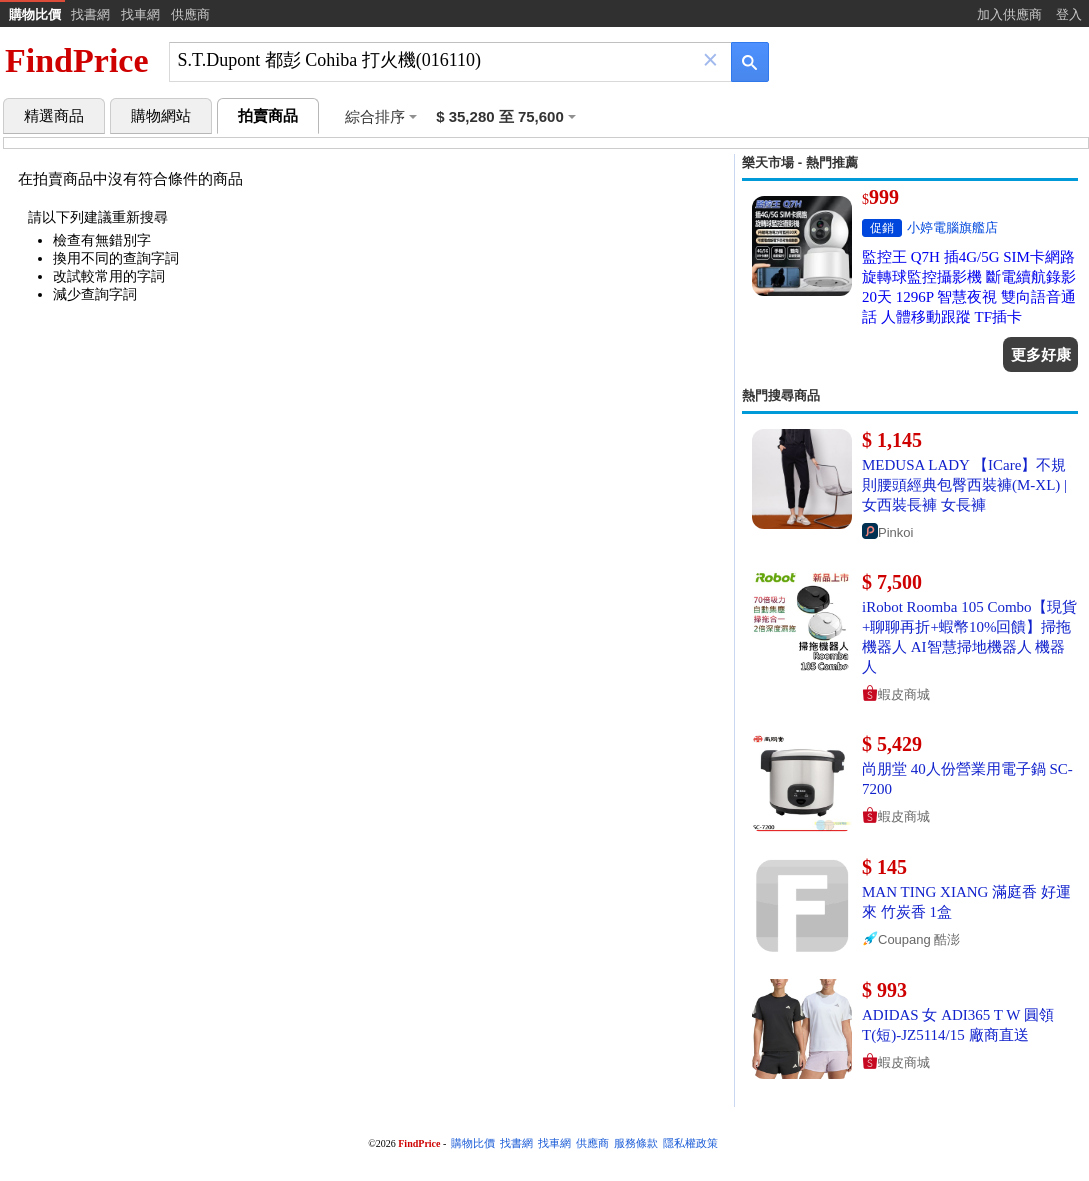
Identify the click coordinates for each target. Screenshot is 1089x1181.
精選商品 (54, 116)
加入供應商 (1009, 14)
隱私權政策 (690, 1143)
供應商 (190, 14)
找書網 (90, 14)
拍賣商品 (268, 116)
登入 (1069, 14)
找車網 (140, 14)
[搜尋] (436, 60)
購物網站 (161, 116)
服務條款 (636, 1143)
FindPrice (77, 60)
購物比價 (35, 14)
